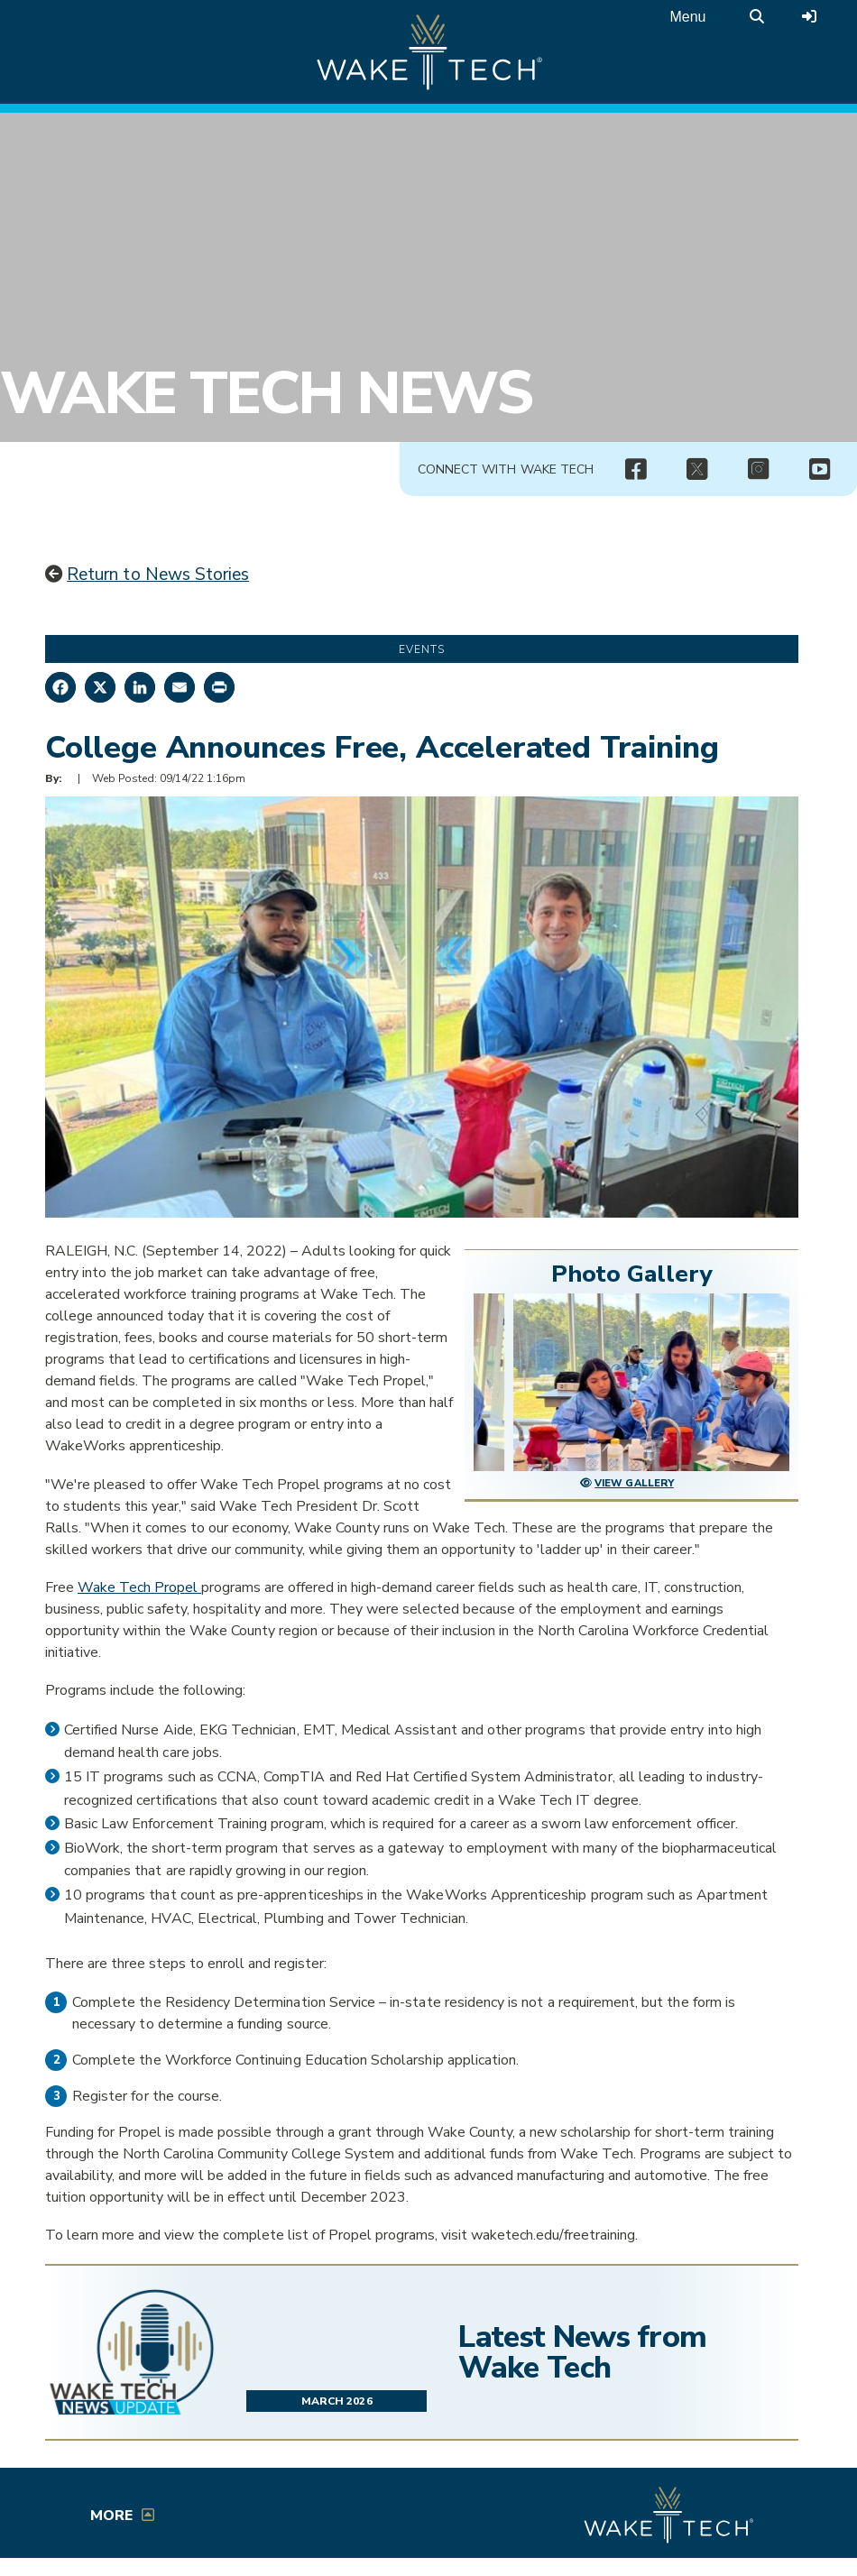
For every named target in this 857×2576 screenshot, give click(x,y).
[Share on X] (100, 687)
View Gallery (634, 1483)
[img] (635, 470)
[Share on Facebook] (60, 687)
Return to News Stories (158, 574)
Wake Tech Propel (139, 1587)
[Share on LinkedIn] (139, 687)
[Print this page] (219, 687)
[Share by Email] (179, 687)
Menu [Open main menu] (687, 16)
